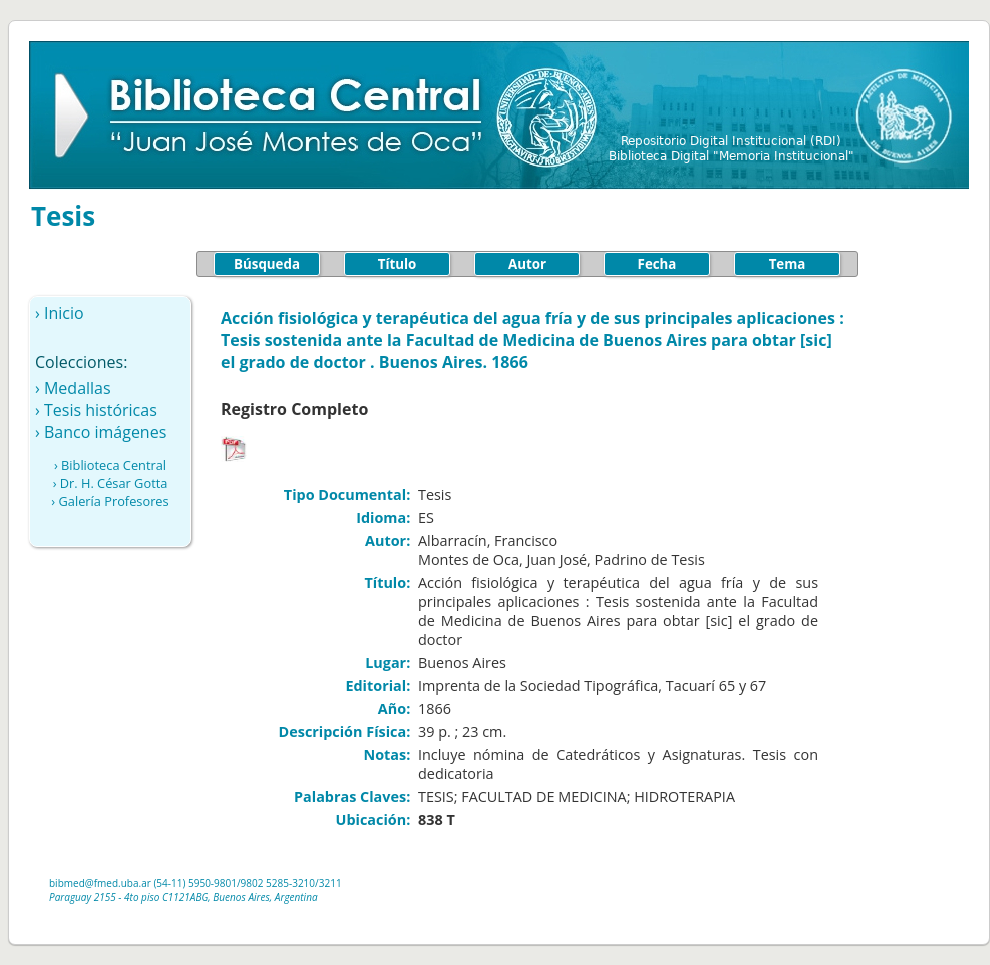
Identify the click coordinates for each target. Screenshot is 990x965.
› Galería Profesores (109, 501)
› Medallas (73, 388)
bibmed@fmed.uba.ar (100, 883)
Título (397, 264)
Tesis (63, 216)
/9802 (250, 883)
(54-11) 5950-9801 (195, 883)
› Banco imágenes (100, 432)
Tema (787, 264)
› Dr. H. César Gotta (110, 483)
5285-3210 (290, 883)
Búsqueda (267, 264)
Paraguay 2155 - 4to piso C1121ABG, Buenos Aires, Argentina (183, 897)
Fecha (657, 264)
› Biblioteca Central (110, 465)
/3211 (328, 883)
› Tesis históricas (96, 410)
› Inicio (59, 313)
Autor (527, 264)
